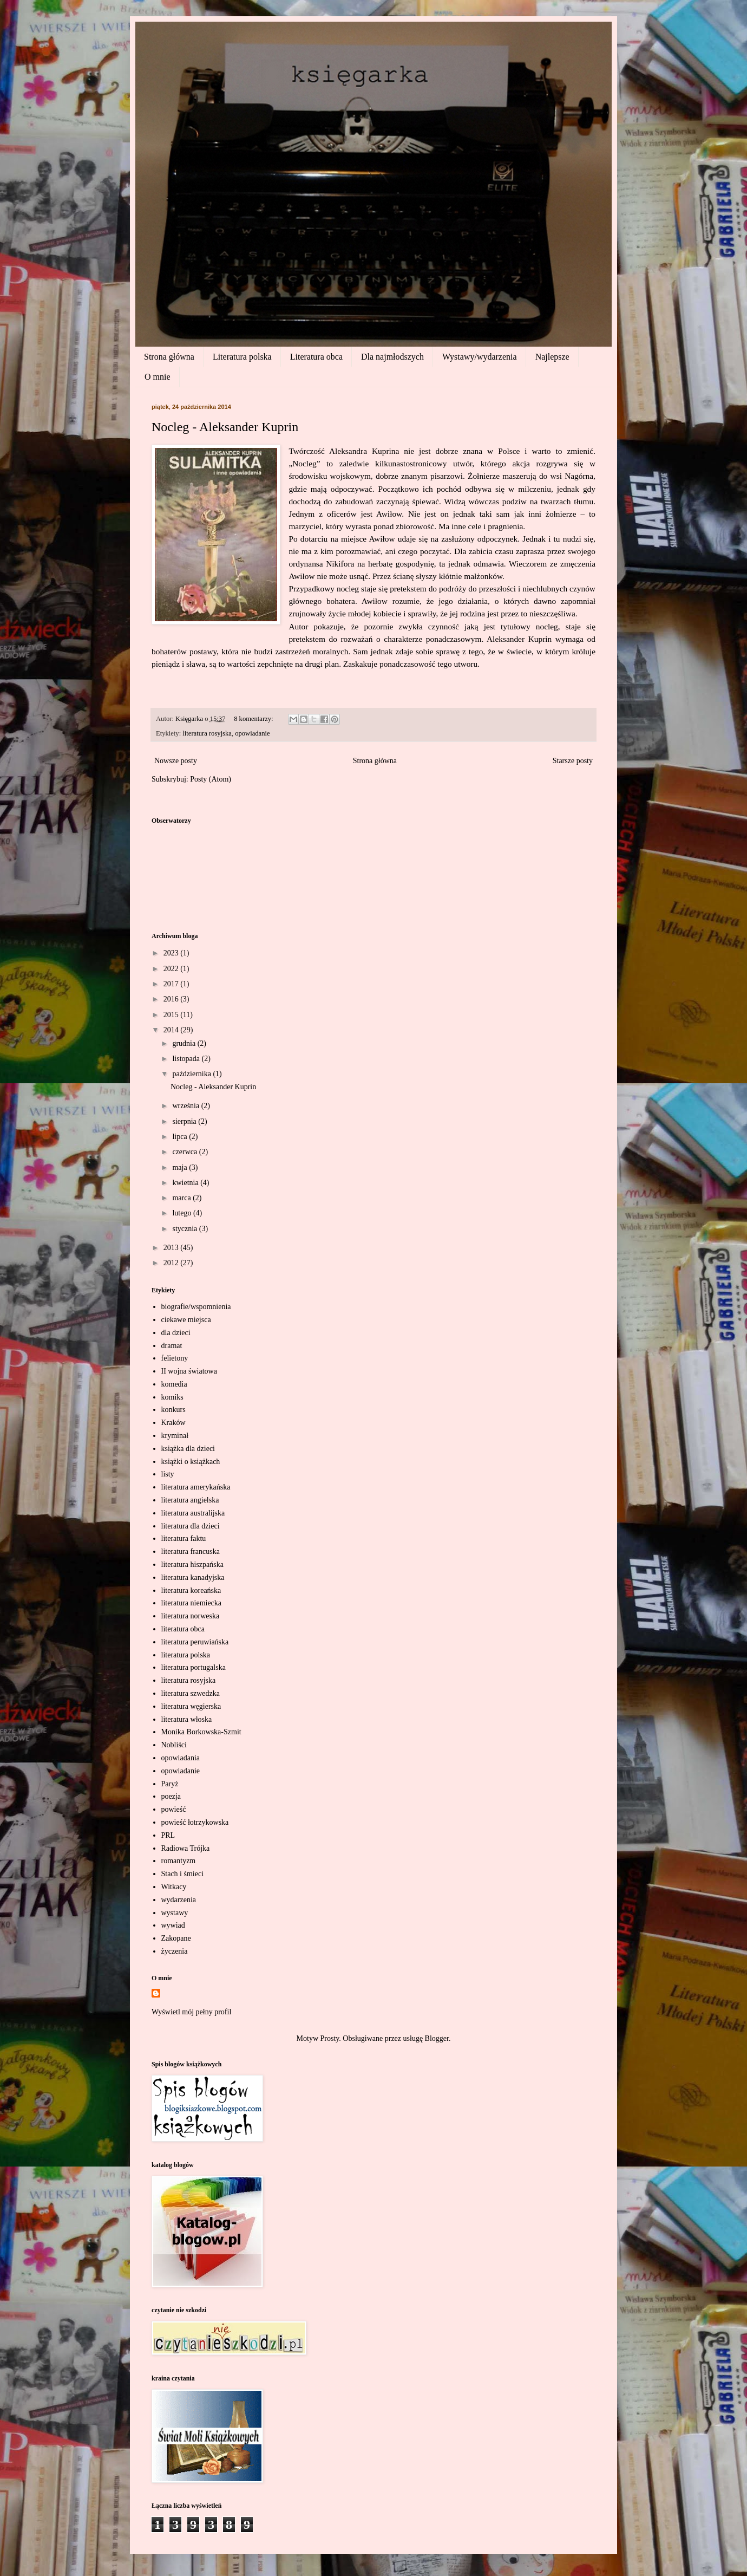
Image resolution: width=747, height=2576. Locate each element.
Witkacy (174, 1887)
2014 (172, 1030)
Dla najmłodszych (392, 356)
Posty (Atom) (210, 779)
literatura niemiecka (191, 1603)
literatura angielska (190, 1500)
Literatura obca (316, 356)
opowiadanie (252, 733)
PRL (168, 1835)
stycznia (185, 1229)
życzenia (174, 1951)
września (186, 1106)
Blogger (437, 2038)
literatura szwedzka (190, 1693)
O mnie (158, 376)
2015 (172, 1015)
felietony (174, 1358)
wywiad (173, 1925)
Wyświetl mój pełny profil (191, 2012)
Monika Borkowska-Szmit (201, 1732)
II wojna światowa (189, 1371)
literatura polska (186, 1655)
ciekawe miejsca (186, 1320)
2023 (172, 953)
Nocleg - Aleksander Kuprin (225, 427)
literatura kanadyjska (193, 1577)
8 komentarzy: (254, 719)
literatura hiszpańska (192, 1564)
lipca (180, 1137)
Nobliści (174, 1745)
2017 (172, 984)
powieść (173, 1809)
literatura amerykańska (196, 1487)
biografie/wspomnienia (196, 1307)
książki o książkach (190, 1462)
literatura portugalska (193, 1667)
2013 (172, 1248)
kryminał (175, 1436)
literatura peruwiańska (195, 1642)
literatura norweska (190, 1616)
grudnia (184, 1043)
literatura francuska (190, 1551)
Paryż (170, 1784)
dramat (171, 1346)
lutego (182, 1213)
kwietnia (186, 1183)
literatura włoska (186, 1719)
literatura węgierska (191, 1706)
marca (182, 1198)
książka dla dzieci (188, 1449)
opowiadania (180, 1758)
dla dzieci (176, 1333)
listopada (186, 1059)
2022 (172, 969)
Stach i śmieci (182, 1874)
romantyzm (178, 1861)
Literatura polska (242, 356)
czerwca (185, 1152)
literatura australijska (193, 1513)
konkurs (173, 1410)
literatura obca (183, 1629)
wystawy (174, 1913)
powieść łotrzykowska (195, 1822)
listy (167, 1474)
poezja (171, 1796)
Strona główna (169, 356)
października (192, 1074)
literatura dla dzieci (190, 1526)
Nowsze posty (175, 761)
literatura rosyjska (207, 733)
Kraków (173, 1423)
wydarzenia (178, 1900)
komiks (172, 1397)
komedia (174, 1384)
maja (180, 1167)
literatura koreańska (191, 1590)
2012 (172, 1263)
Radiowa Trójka (185, 1848)
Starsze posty (573, 761)
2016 (172, 999)
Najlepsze (552, 356)
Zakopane (176, 1938)
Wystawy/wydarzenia (479, 356)
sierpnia (185, 1121)
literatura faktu (183, 1538)
